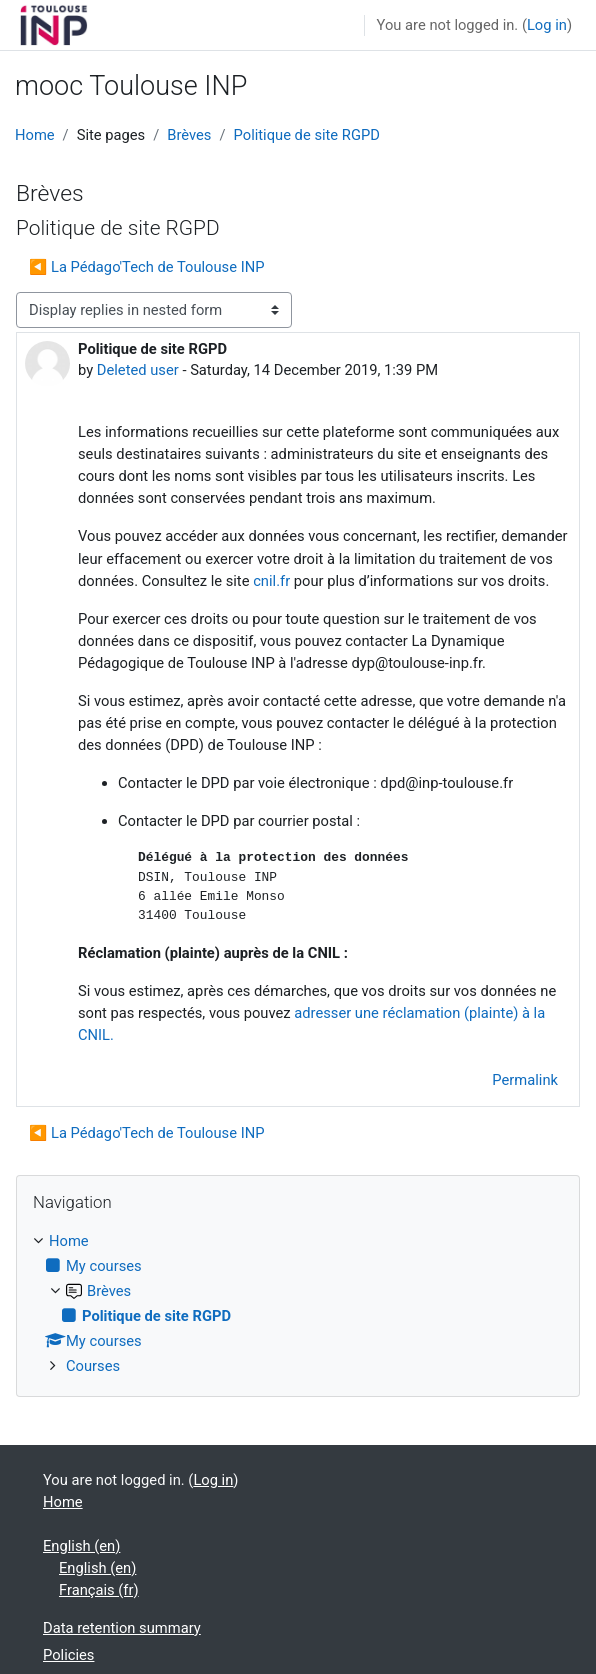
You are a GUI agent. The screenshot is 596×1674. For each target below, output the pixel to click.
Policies (68, 1655)
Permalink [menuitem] (525, 1080)
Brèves (189, 135)
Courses (93, 1366)
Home (35, 135)
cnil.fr (271, 581)
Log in (547, 25)
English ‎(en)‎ (81, 1546)
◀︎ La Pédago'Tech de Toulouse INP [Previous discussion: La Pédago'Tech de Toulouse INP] (146, 267)
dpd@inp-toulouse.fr (446, 783)
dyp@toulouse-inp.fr (416, 663)
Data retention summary (122, 1628)
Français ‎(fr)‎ (99, 1590)
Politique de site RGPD (307, 135)
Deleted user (138, 370)
